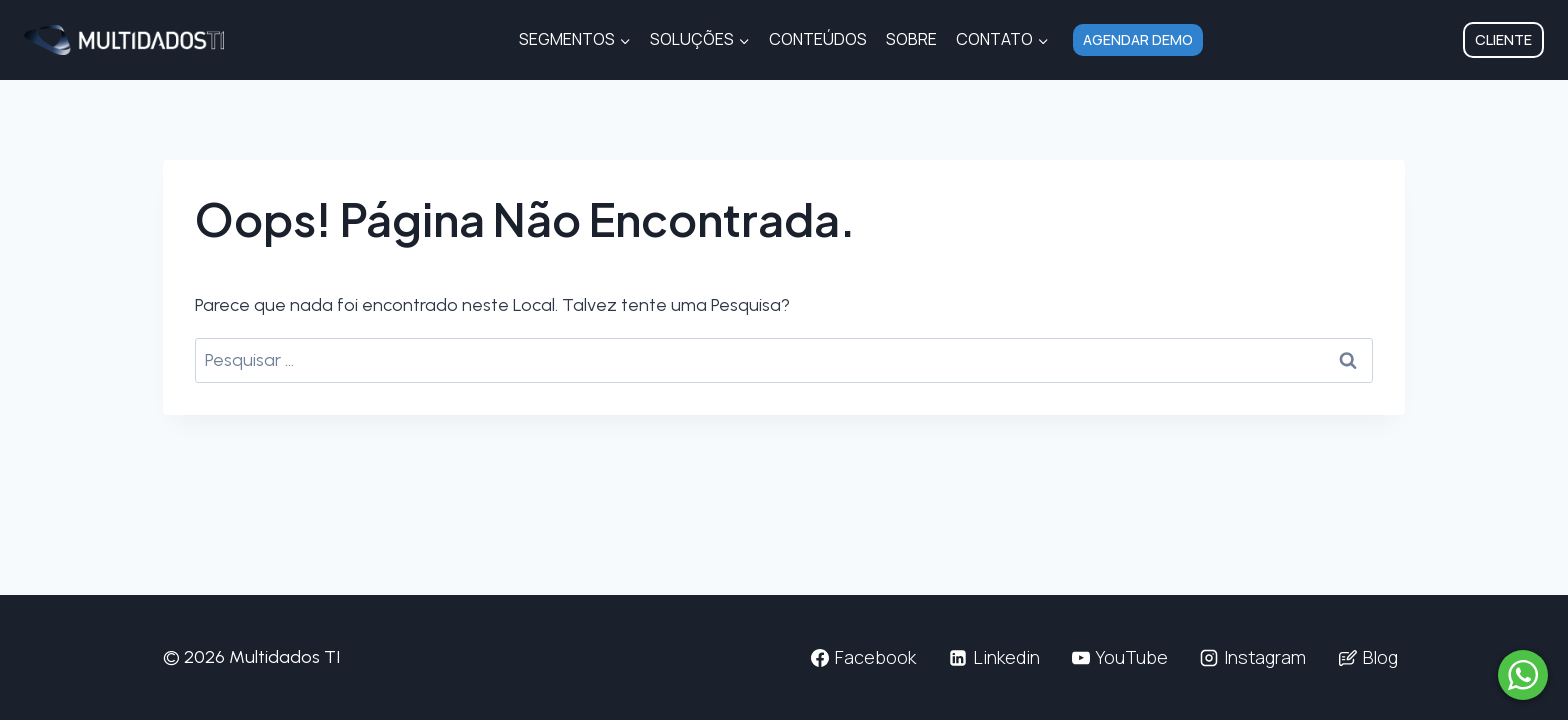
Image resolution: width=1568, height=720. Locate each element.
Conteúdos (818, 39)
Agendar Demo (1138, 39)
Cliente (1503, 39)
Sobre (911, 39)
